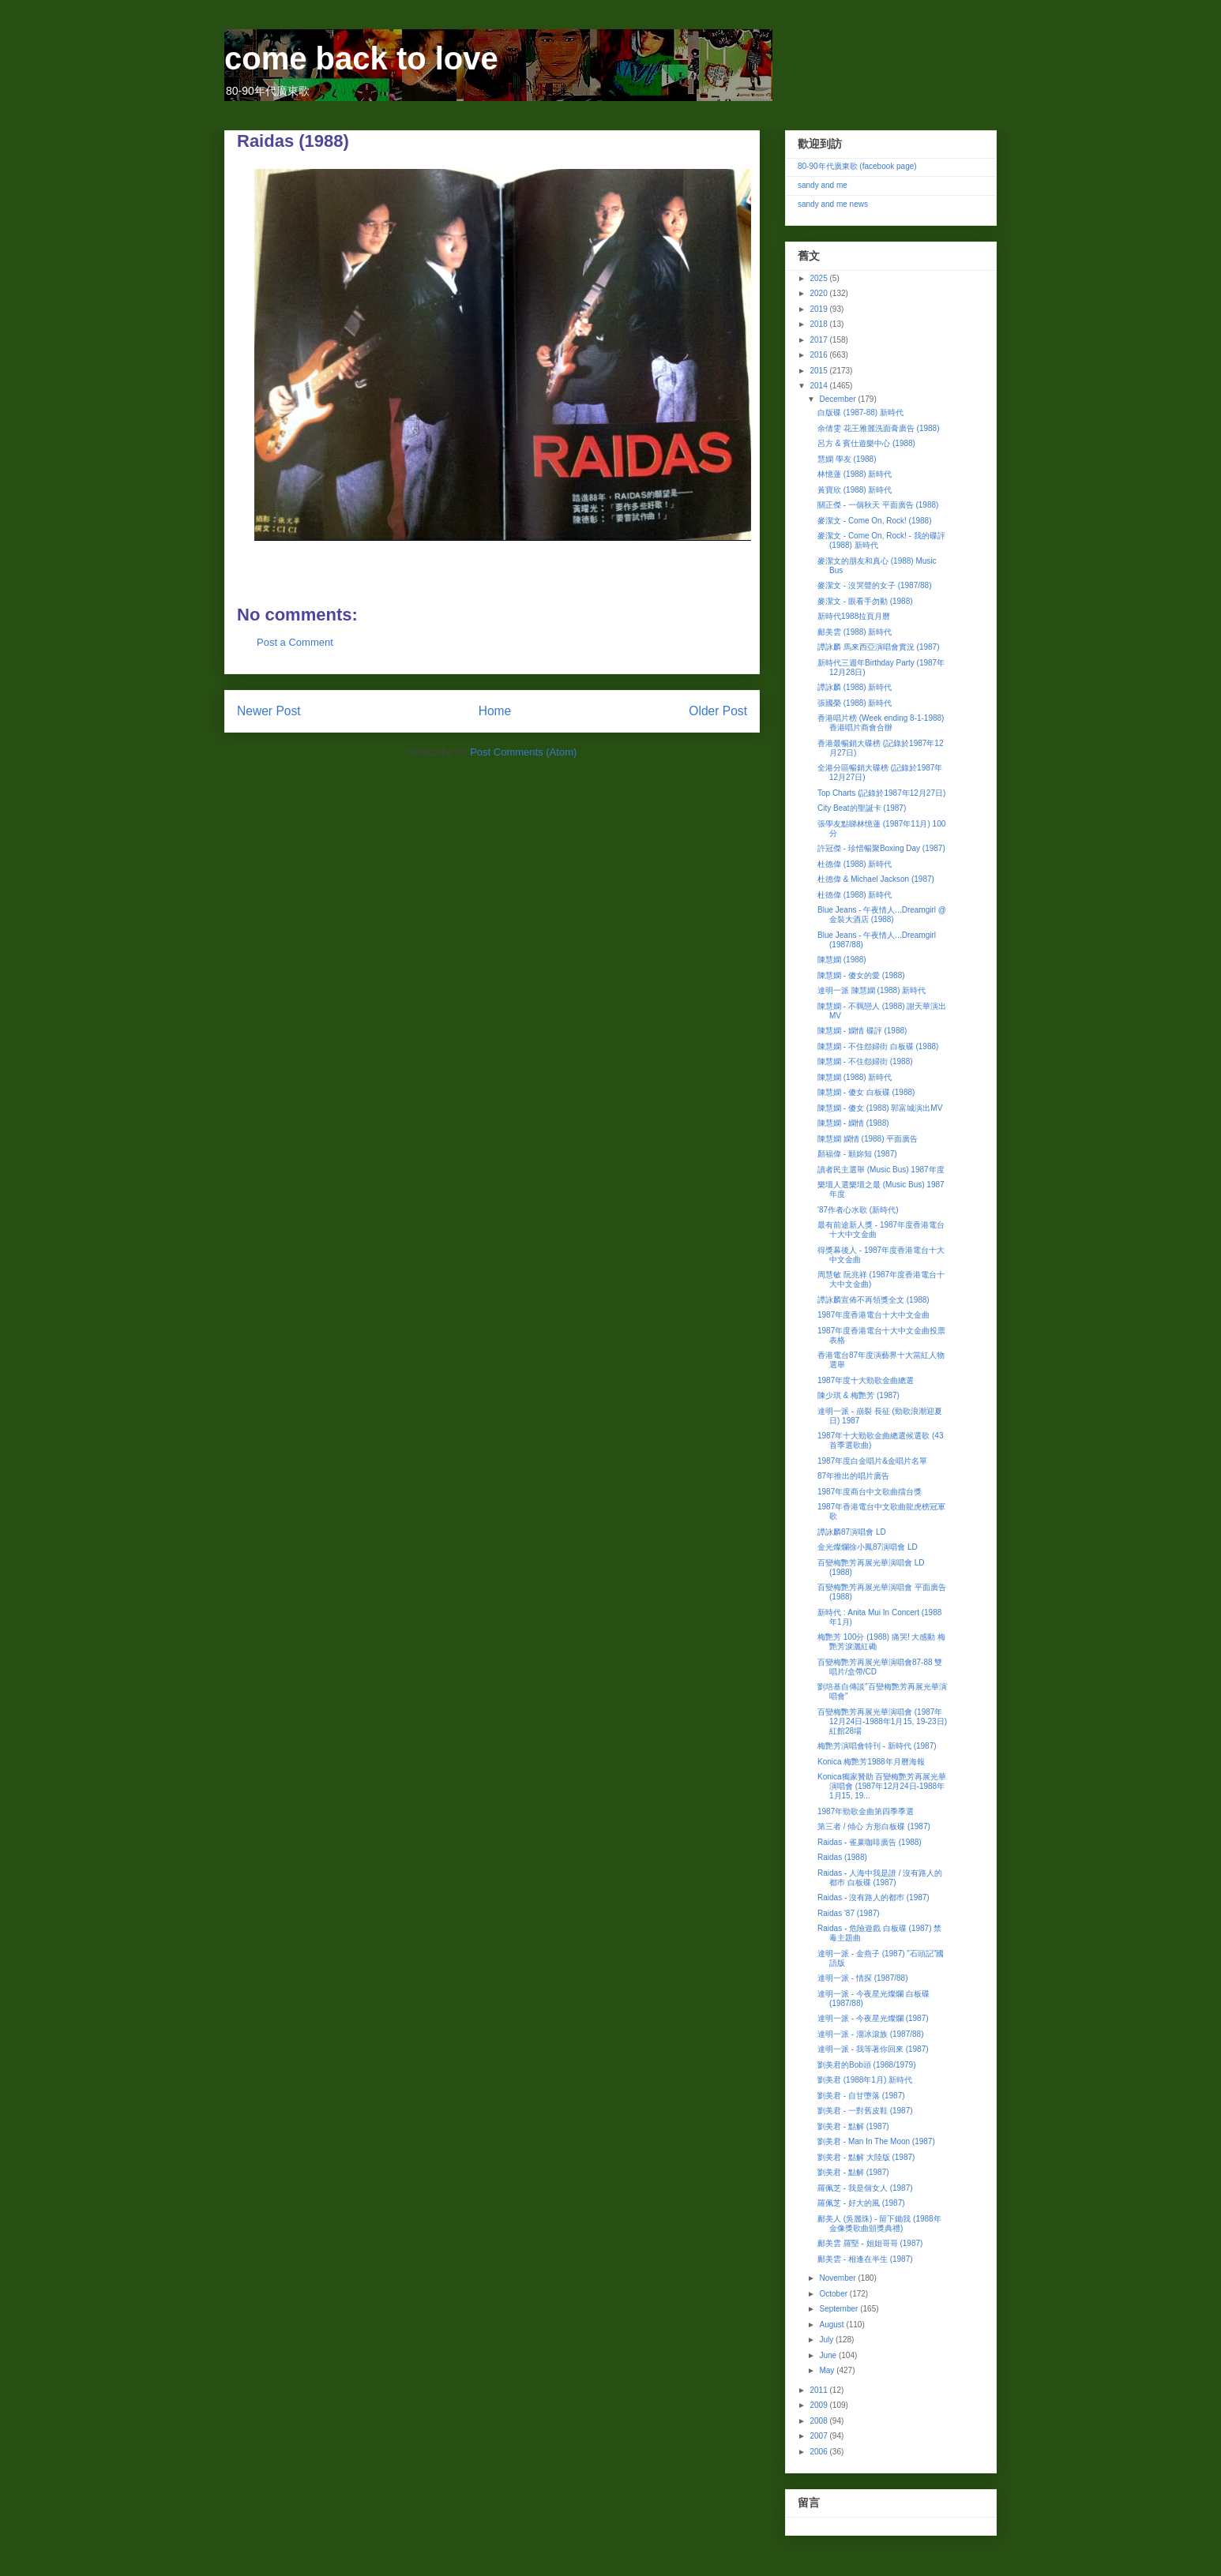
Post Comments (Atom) (523, 752)
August (832, 2324)
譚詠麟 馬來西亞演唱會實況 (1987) (878, 647)
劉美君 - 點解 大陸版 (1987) (866, 2157)
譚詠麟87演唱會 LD (851, 1532)
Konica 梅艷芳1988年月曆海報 (871, 1761)
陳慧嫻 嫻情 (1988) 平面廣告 (867, 1138)
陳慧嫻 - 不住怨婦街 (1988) (865, 1061)
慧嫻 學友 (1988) (846, 459)
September (839, 2308)
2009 (819, 2405)
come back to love (361, 58)
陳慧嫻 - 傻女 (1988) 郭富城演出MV (879, 1108)
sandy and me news (833, 204)
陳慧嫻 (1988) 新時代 (854, 1077)
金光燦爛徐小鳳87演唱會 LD (867, 1547)
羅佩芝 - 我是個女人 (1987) (865, 2188)
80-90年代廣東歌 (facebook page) (857, 166)
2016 (819, 355)
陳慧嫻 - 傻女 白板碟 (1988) (866, 1092)
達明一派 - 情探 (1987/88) (862, 1978)
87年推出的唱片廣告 (853, 1476)
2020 (819, 293)
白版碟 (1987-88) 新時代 (860, 412)
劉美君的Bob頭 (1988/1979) (866, 2064)
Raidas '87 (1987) (848, 1913)
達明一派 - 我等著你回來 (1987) (873, 2049)
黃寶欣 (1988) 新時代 (854, 490)
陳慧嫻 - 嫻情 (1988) (853, 1123)
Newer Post (269, 711)
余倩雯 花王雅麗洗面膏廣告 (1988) (878, 428)
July (827, 2339)
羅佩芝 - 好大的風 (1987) (861, 2203)
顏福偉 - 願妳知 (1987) (857, 1153)
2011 (819, 2390)
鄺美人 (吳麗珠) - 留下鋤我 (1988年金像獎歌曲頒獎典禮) (879, 2223)
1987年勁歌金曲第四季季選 (865, 1811)
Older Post (718, 711)
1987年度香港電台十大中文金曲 (873, 1314)
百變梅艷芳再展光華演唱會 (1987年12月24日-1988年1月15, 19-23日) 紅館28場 (882, 1721)
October (834, 2293)
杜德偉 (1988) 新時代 (854, 864)
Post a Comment (295, 642)
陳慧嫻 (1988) (841, 959)
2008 (819, 2421)
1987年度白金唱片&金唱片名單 (872, 1461)
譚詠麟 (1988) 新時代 (854, 687)
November (838, 2278)
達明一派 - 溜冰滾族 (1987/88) (870, 2034)
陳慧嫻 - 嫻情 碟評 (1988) (862, 1030)
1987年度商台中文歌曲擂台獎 (869, 1491)
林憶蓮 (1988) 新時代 (854, 474)
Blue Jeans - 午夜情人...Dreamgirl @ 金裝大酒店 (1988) (881, 915)
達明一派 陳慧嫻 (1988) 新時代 (871, 990)
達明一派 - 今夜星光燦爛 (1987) (873, 2018)
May (827, 2370)
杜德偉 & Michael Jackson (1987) (875, 879)
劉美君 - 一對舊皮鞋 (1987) (865, 2110)
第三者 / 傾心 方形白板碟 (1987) (873, 1826)
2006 (819, 2451)
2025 (819, 278)
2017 (819, 340)
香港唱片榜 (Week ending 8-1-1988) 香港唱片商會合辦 (880, 723)
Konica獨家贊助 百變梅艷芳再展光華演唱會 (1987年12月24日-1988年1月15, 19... (881, 1786)
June (828, 2355)
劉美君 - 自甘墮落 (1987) (861, 2095)
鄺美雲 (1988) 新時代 (854, 632)
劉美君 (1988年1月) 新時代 (864, 2079)
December (838, 399)
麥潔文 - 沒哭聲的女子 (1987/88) (874, 585)
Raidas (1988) (842, 1857)
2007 (819, 2436)
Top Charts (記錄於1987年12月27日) (881, 793)
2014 (819, 385)
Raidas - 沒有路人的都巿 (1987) (873, 1897)
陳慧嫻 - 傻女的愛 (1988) (861, 975)
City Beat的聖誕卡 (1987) (861, 808)
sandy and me (822, 185)
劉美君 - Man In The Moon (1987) (876, 2141)
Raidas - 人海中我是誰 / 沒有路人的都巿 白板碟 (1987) (879, 1878)
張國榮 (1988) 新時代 (854, 703)
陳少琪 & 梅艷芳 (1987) (858, 1395)
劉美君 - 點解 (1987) (853, 2126)
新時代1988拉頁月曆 (853, 616)
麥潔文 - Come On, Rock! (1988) (874, 520)
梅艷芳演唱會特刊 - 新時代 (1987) (877, 1746)
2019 (819, 309)
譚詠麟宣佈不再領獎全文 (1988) (873, 1299)
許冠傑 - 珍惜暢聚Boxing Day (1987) (881, 848)
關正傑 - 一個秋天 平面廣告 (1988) (877, 505)
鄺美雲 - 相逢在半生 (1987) (865, 2259)
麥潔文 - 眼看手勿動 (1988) (865, 601)
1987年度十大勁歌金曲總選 (865, 1380)
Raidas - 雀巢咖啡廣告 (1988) (869, 1842)
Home (495, 711)
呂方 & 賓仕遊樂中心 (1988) (866, 443)
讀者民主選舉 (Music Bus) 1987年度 (881, 1169)
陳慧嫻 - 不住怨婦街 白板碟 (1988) (877, 1046)
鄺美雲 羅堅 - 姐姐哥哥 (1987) (869, 2243)
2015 (819, 370)
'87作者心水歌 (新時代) (857, 1210)
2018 (819, 324)
